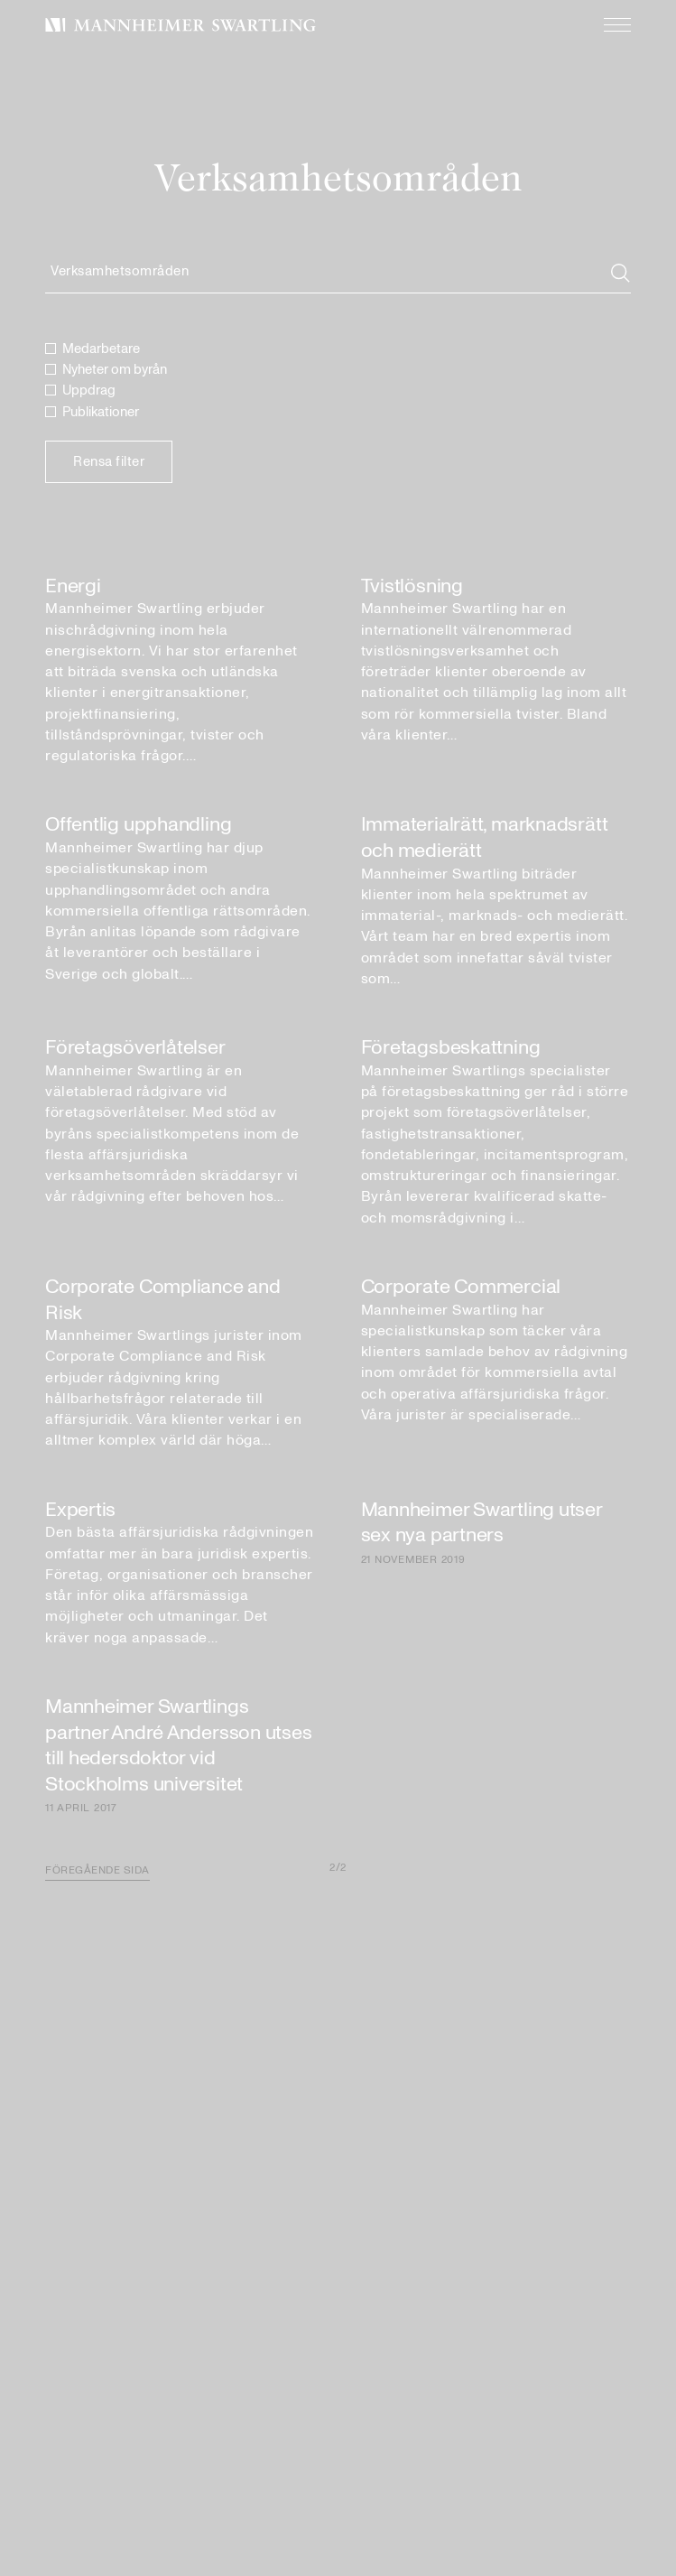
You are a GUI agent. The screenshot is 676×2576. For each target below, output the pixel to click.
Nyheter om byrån (114, 369)
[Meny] (608, 25)
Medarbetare (101, 348)
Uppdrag (89, 390)
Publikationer (100, 412)
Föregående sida (97, 1870)
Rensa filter (108, 461)
